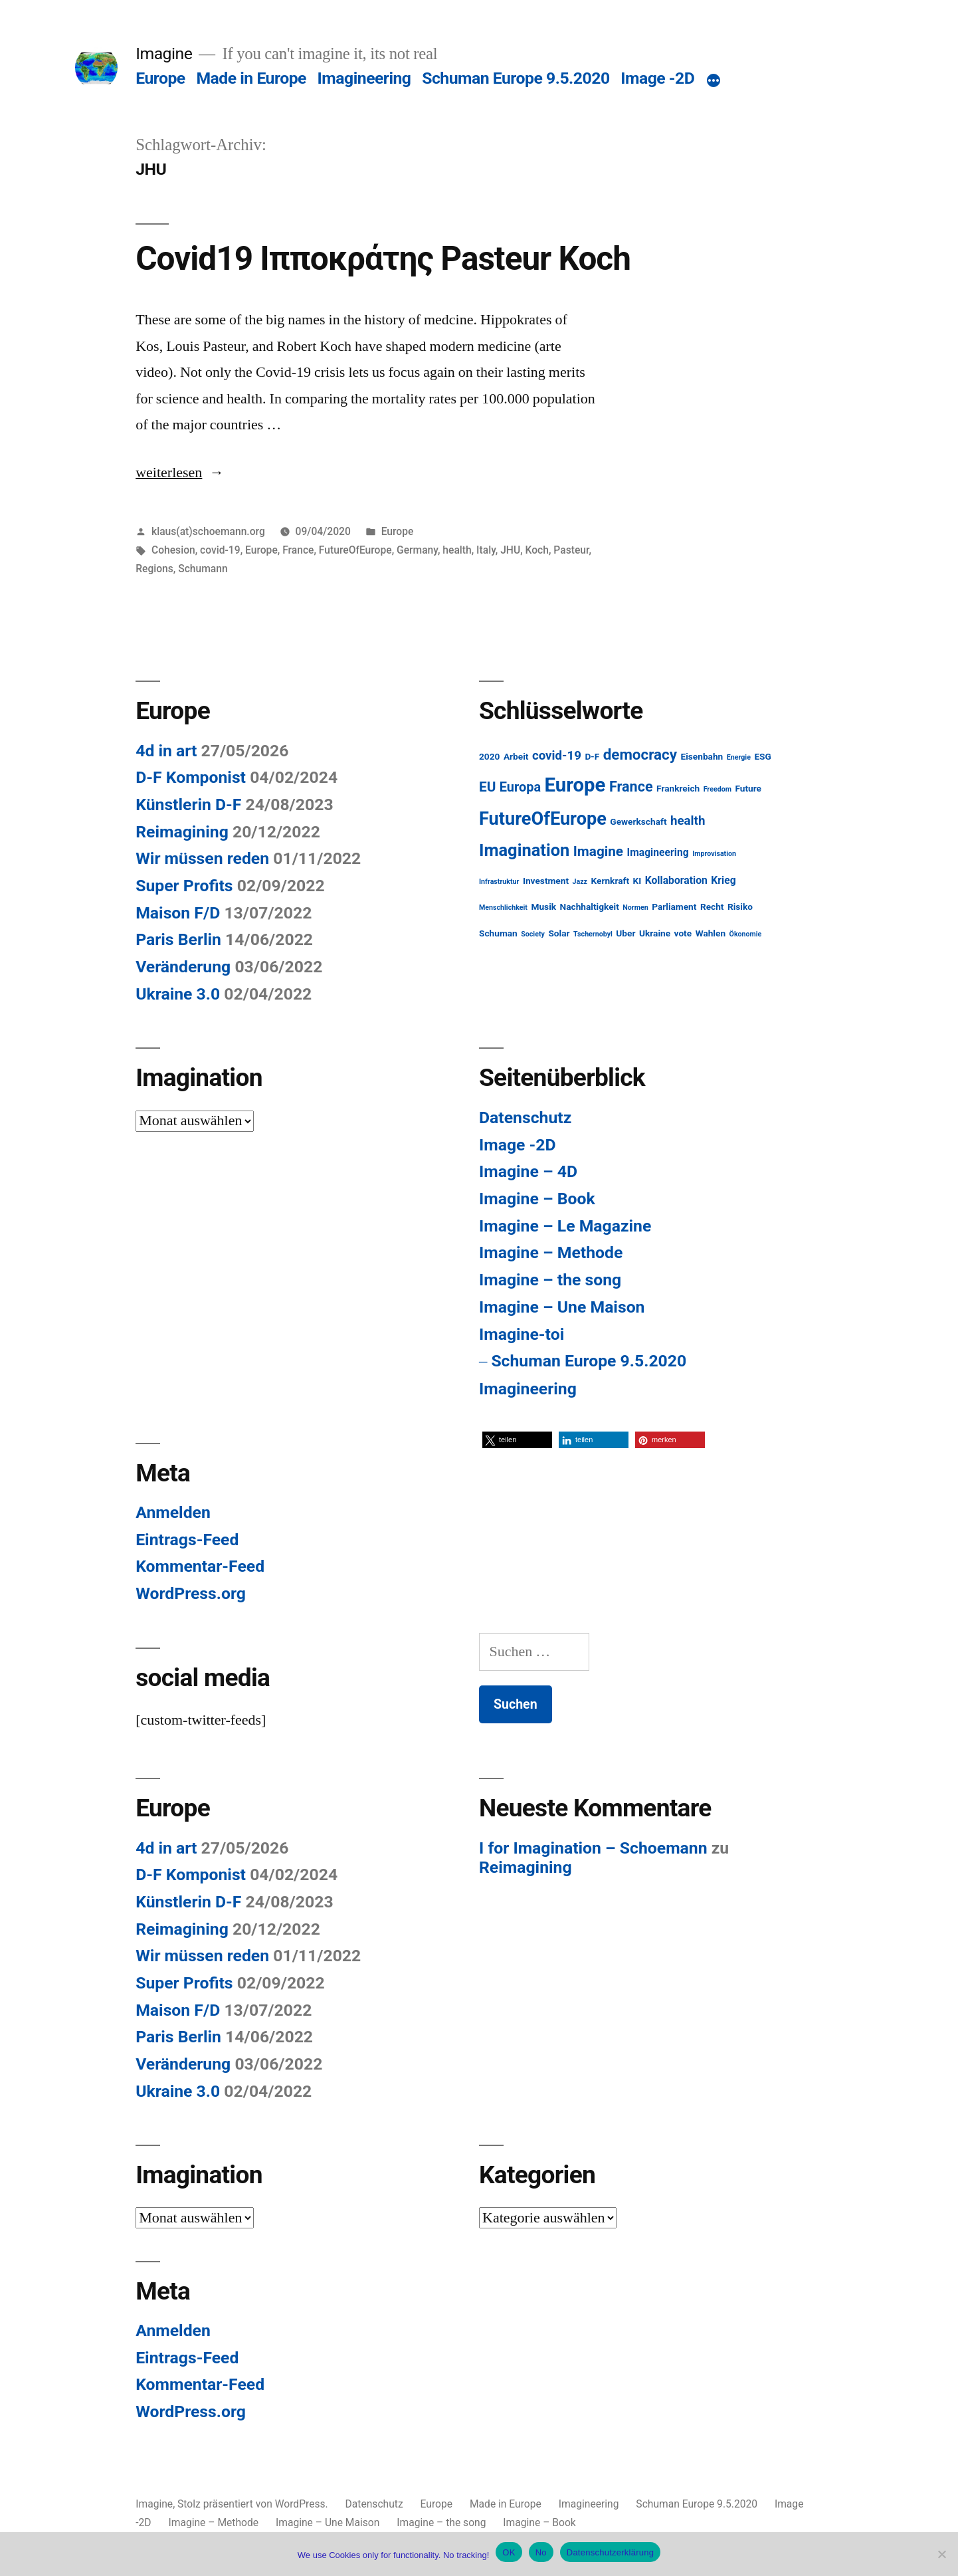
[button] (517, 1440)
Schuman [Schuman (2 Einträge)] (498, 933)
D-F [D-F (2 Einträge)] (592, 756)
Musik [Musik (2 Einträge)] (543, 906)
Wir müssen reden (202, 858)
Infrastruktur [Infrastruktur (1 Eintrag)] (499, 881)
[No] (941, 2554)
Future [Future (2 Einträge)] (748, 788)
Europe (160, 78)
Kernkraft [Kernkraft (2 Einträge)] (610, 880)
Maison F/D (178, 912)
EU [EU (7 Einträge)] (487, 787)
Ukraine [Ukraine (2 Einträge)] (654, 933)
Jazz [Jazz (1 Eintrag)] (580, 881)
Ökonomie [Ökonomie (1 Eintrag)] (745, 934)
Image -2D (657, 78)
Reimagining (182, 831)
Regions (154, 568)
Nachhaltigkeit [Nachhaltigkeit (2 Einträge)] (589, 906)
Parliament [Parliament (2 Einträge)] (674, 906)
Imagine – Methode (551, 1252)
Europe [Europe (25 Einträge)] (575, 785)
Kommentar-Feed (200, 1566)
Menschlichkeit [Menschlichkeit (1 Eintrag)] (503, 907)
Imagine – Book (537, 1198)
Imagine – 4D (528, 1171)
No (541, 2552)
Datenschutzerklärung (610, 2552)
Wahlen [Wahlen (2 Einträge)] (710, 933)
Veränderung (183, 966)
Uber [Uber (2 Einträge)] (625, 933)
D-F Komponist (191, 777)
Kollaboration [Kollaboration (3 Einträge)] (676, 880)
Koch (537, 550)
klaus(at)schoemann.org (208, 531)
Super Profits (184, 885)
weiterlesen (169, 472)
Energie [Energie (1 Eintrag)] (739, 757)
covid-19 (220, 550)
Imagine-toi (521, 1334)
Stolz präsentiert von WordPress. (253, 2504)
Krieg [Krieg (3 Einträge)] (723, 880)
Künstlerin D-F (188, 804)
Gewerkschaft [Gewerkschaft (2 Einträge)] (638, 821)
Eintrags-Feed (187, 1539)
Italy (486, 550)
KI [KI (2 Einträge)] (637, 880)
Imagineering (364, 78)
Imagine (164, 53)
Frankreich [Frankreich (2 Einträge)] (678, 788)
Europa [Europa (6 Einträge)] (520, 787)
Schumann (202, 568)
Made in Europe (251, 78)
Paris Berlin (178, 939)
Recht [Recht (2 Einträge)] (712, 906)
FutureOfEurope (355, 550)
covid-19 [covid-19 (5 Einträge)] (556, 755)
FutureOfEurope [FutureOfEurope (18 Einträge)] (543, 818)
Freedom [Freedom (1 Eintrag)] (717, 789)
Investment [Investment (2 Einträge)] (546, 880)
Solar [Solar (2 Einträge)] (558, 933)
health (456, 550)
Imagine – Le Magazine (565, 1225)
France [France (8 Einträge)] (631, 786)
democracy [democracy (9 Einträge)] (640, 754)
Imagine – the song (550, 1279)
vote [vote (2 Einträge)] (683, 933)
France (298, 550)
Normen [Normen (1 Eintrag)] (635, 907)
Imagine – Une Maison (561, 1307)
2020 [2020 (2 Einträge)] (489, 756)
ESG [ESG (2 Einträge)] (762, 756)
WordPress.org (191, 1593)
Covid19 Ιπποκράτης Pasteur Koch (383, 258)
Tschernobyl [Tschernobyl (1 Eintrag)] (593, 934)
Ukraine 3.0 (178, 994)
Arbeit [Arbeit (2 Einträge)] (516, 756)
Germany (417, 550)
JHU (510, 550)
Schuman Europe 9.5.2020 (515, 78)
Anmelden (173, 1512)
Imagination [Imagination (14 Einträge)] (524, 850)
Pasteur (571, 550)
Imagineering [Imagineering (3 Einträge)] (658, 852)
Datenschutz (525, 1117)
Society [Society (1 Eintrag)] (533, 934)
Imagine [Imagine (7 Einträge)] (598, 851)
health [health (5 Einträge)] (687, 820)
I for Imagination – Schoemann (593, 1848)
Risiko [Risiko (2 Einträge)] (740, 906)
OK (508, 2552)
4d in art (166, 750)
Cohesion (173, 550)
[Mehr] (713, 81)
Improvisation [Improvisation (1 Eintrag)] (714, 853)
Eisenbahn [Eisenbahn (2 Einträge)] (701, 756)
